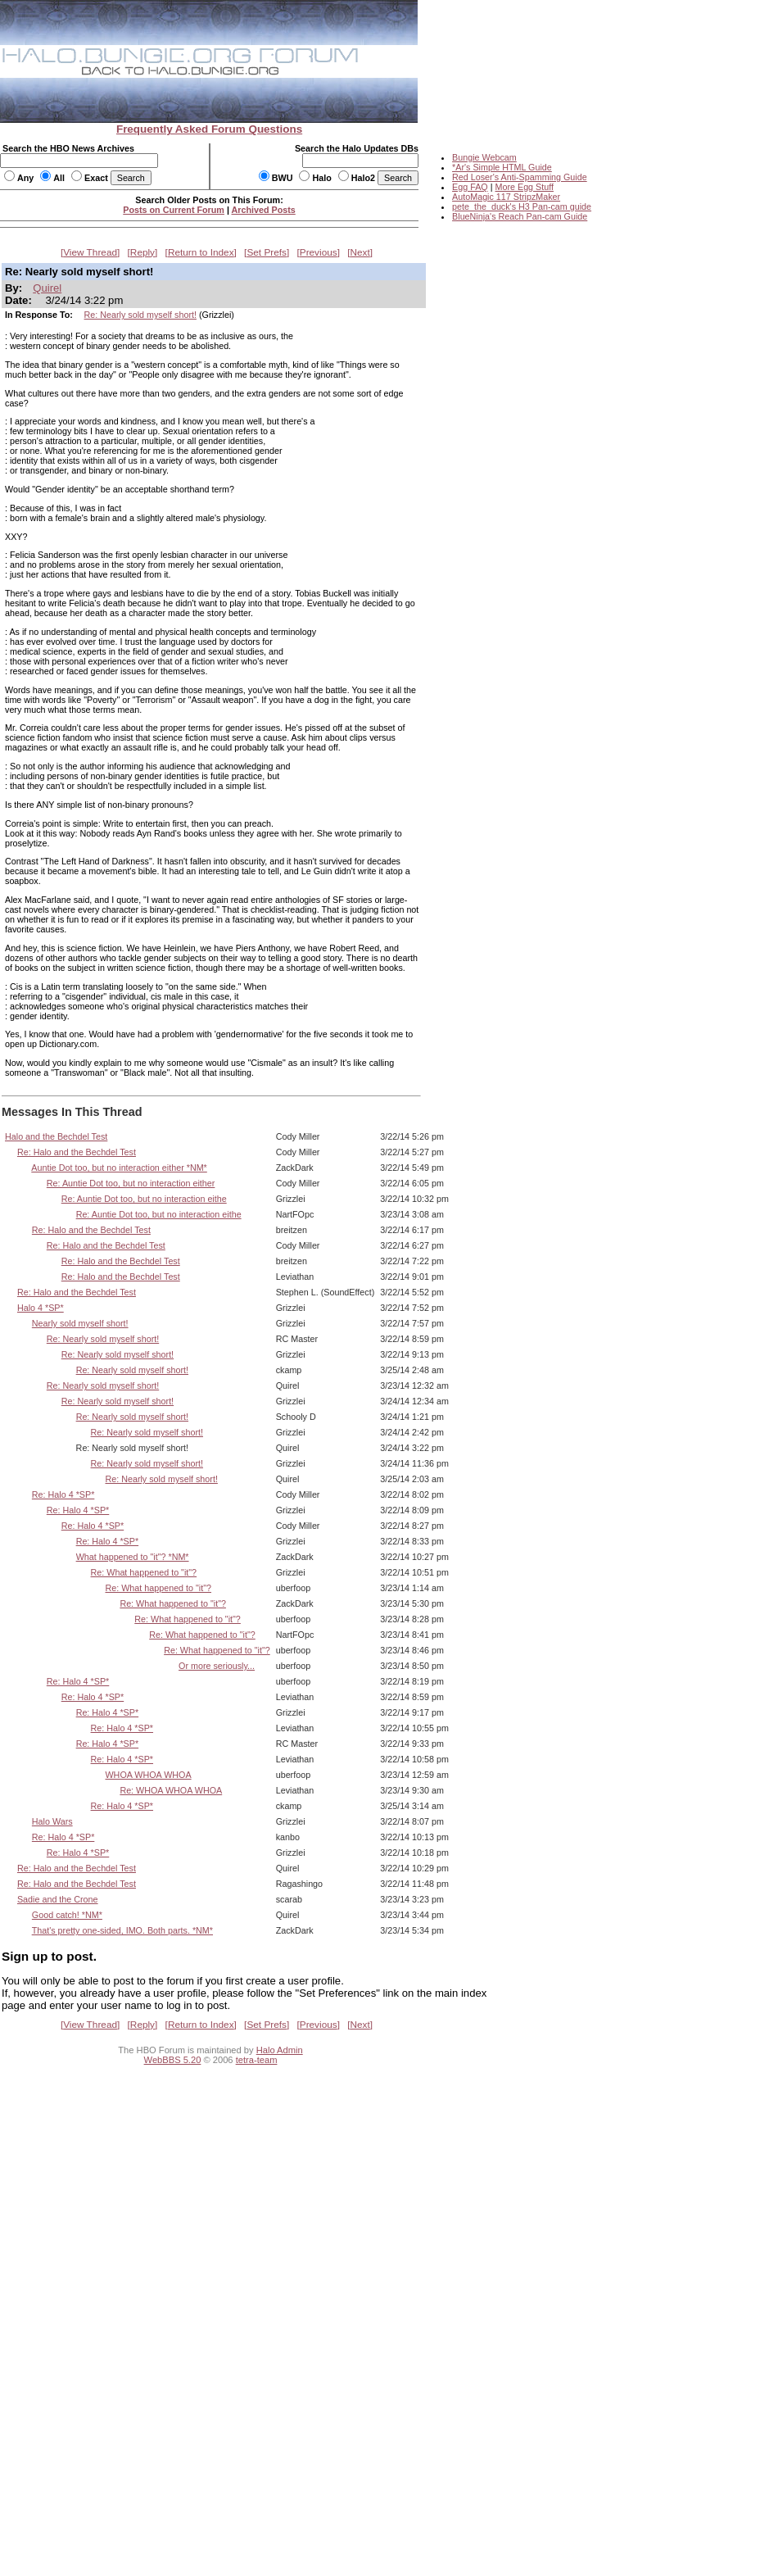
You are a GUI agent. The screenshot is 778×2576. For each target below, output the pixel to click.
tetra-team (257, 2060)
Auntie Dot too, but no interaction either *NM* (119, 1167)
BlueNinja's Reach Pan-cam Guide (519, 216)
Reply (142, 252)
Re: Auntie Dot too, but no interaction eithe (144, 1199)
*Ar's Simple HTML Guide (502, 167)
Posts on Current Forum (173, 210)
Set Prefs (267, 252)
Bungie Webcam (484, 157)
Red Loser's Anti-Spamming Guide (519, 177)
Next (360, 252)
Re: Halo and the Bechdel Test (76, 1152)
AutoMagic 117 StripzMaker (506, 197)
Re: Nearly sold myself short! (140, 315)
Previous (318, 252)
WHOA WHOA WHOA (148, 1775)
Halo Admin (279, 2050)
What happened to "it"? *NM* (132, 1557)
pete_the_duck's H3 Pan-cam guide (521, 206)
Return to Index (201, 252)
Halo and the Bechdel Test (56, 1136)
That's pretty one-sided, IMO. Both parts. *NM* (122, 1930)
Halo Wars (52, 1821)
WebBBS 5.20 (172, 2060)
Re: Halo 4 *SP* (63, 1494)
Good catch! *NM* (67, 1915)
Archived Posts (264, 210)
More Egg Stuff (524, 187)
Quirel (47, 288)
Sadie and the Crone (57, 1899)
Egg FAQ (470, 187)
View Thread (90, 252)
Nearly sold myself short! (80, 1323)
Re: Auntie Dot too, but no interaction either (131, 1183)
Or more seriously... (217, 1666)
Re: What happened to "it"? (144, 1572)
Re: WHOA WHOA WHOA (171, 1790)
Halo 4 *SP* (40, 1308)
